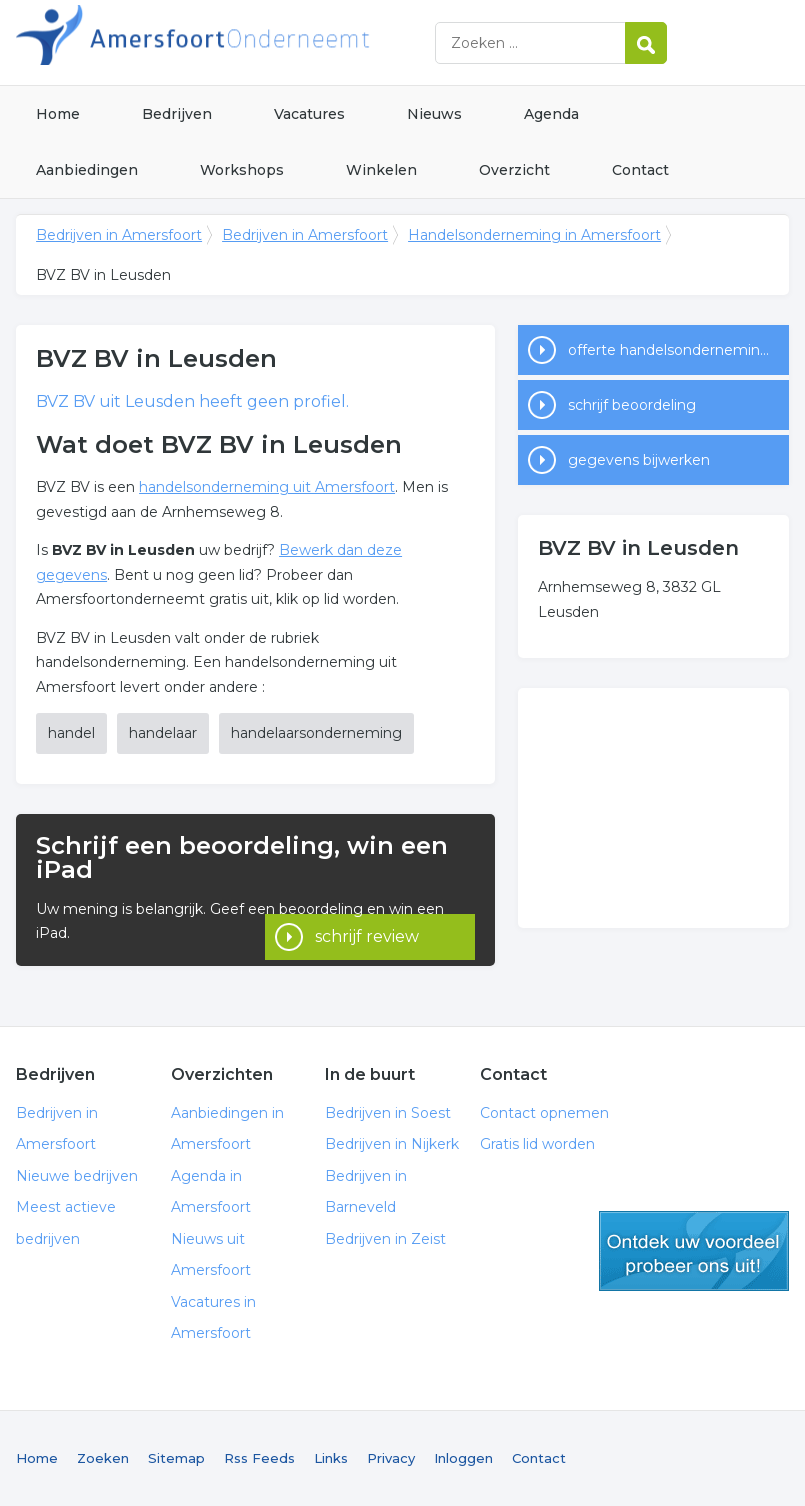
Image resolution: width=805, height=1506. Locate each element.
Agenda (551, 114)
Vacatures (309, 114)
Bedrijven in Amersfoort (266, 42)
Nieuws (434, 114)
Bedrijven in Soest (388, 1113)
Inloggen (463, 1458)
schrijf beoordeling (632, 405)
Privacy (391, 1458)
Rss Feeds (259, 1458)
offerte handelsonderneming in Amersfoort (678, 350)
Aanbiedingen (87, 170)
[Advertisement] (654, 808)
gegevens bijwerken (639, 460)
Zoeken (103, 1458)
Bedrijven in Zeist (385, 1239)
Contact (640, 170)
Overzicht (514, 170)
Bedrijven (177, 114)
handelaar (163, 733)
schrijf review (367, 913)
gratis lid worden (694, 1251)
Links (331, 1458)
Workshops (242, 170)
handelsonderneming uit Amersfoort (267, 487)
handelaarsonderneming (316, 733)
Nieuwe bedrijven (77, 1176)
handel (71, 733)
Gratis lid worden (537, 1144)
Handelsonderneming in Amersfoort (534, 235)
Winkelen (381, 170)
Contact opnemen (544, 1113)
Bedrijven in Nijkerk (392, 1144)
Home (58, 114)
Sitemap (176, 1458)
